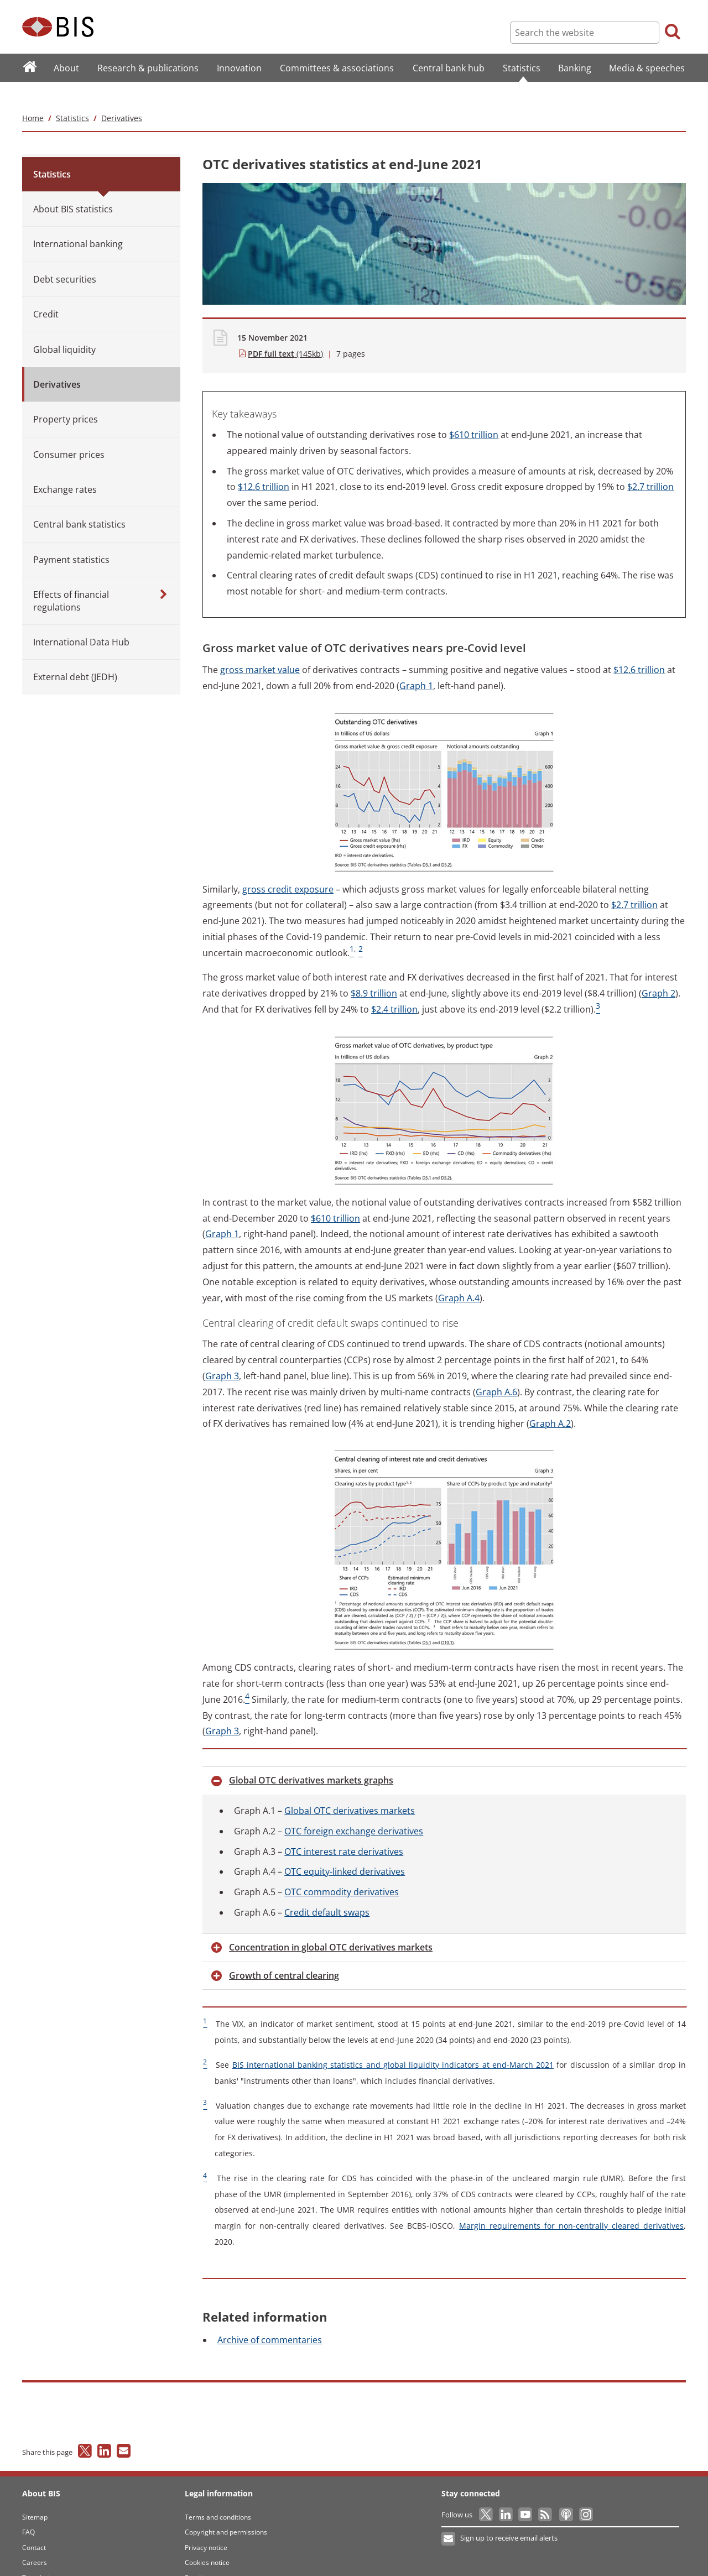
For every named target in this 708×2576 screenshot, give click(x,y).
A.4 (459, 1276)
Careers (34, 2540)
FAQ (28, 2510)
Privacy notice (206, 2525)
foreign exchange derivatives (353, 1809)
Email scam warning (216, 2556)
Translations (41, 2556)
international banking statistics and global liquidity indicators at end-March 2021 (393, 2042)
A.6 (496, 1370)
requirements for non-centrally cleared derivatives (571, 2203)
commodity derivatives (341, 1870)
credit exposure (288, 867)
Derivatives (121, 96)
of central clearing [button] (284, 1953)
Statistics (72, 96)
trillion (473, 412)
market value (260, 648)
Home (33, 96)
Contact (34, 2525)
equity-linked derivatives (344, 1850)
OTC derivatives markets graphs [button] (311, 1758)
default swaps (326, 1890)
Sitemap (35, 2495)
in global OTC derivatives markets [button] (331, 1925)
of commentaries (269, 2318)
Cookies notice (207, 2540)
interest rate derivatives (343, 1829)
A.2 (550, 1402)
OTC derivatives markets (349, 1788)
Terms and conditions (218, 2495)
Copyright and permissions (226, 2510)
